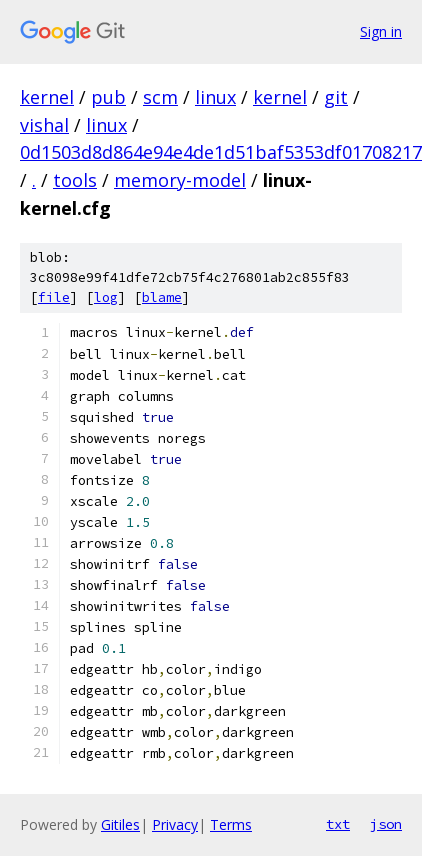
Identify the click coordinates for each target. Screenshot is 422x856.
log (106, 297)
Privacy (175, 824)
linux (215, 97)
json (386, 824)
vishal (44, 125)
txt (338, 824)
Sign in (381, 31)
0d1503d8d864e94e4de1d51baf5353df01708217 (221, 152)
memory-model (180, 180)
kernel (47, 97)
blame (162, 297)
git (336, 97)
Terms (231, 824)
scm (160, 97)
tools (75, 180)
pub (108, 97)
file (54, 297)
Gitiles (120, 824)
